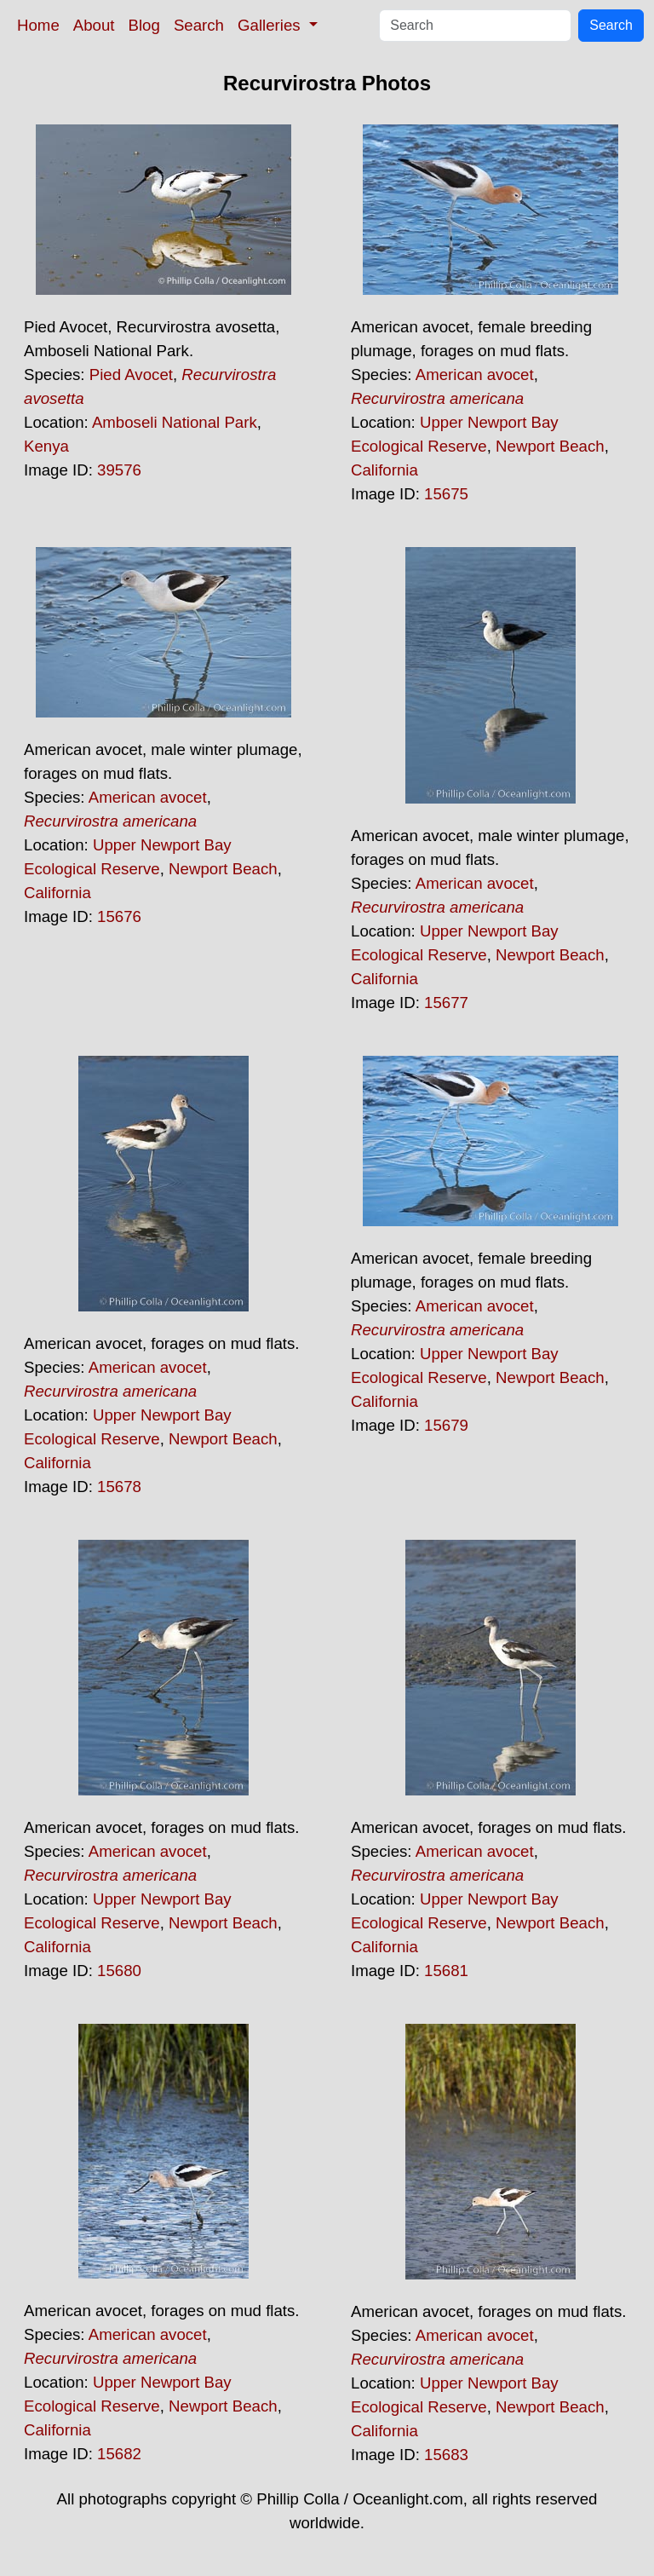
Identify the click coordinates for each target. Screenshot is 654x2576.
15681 (446, 1971)
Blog (144, 25)
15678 (119, 1486)
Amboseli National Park (174, 422)
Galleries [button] (271, 25)
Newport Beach (550, 446)
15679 (446, 1425)
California (384, 470)
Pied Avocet (131, 374)
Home (38, 25)
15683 (446, 2455)
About (94, 25)
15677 (446, 1002)
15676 (119, 916)
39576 (119, 470)
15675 (446, 494)
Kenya (46, 446)
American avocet (475, 374)
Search (199, 25)
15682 (119, 2454)
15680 (119, 1971)
